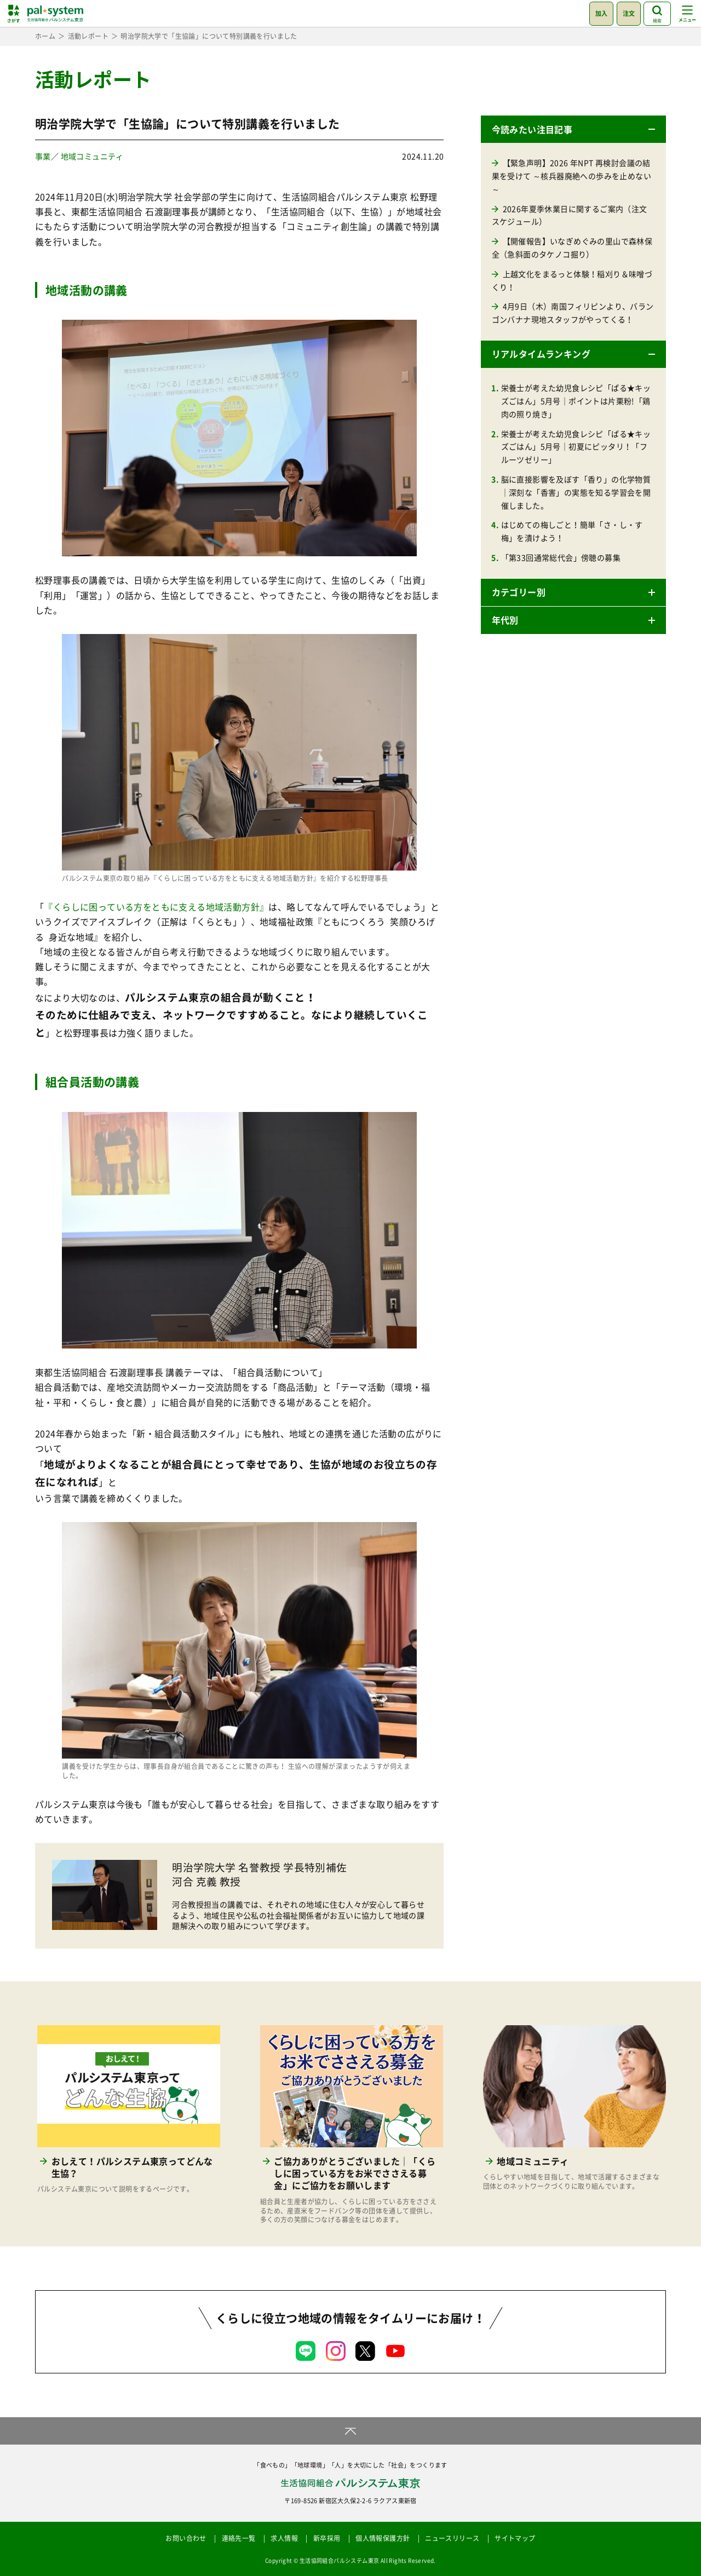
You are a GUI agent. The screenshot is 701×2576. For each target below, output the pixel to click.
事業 (43, 156)
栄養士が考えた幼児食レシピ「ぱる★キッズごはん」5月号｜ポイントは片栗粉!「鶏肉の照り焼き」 (576, 400)
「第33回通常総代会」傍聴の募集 (560, 557)
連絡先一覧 (239, 2538)
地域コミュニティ (92, 156)
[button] (573, 129)
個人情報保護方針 (382, 2538)
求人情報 (284, 2538)
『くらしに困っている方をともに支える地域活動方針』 (156, 906)
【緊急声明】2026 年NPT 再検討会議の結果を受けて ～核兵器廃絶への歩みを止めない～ (571, 175)
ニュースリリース (452, 2538)
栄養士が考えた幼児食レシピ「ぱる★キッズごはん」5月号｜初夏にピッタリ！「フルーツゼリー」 (576, 446)
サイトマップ (515, 2538)
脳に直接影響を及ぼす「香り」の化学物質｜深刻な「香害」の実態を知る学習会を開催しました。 (576, 492)
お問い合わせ (185, 2538)
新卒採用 (327, 2538)
